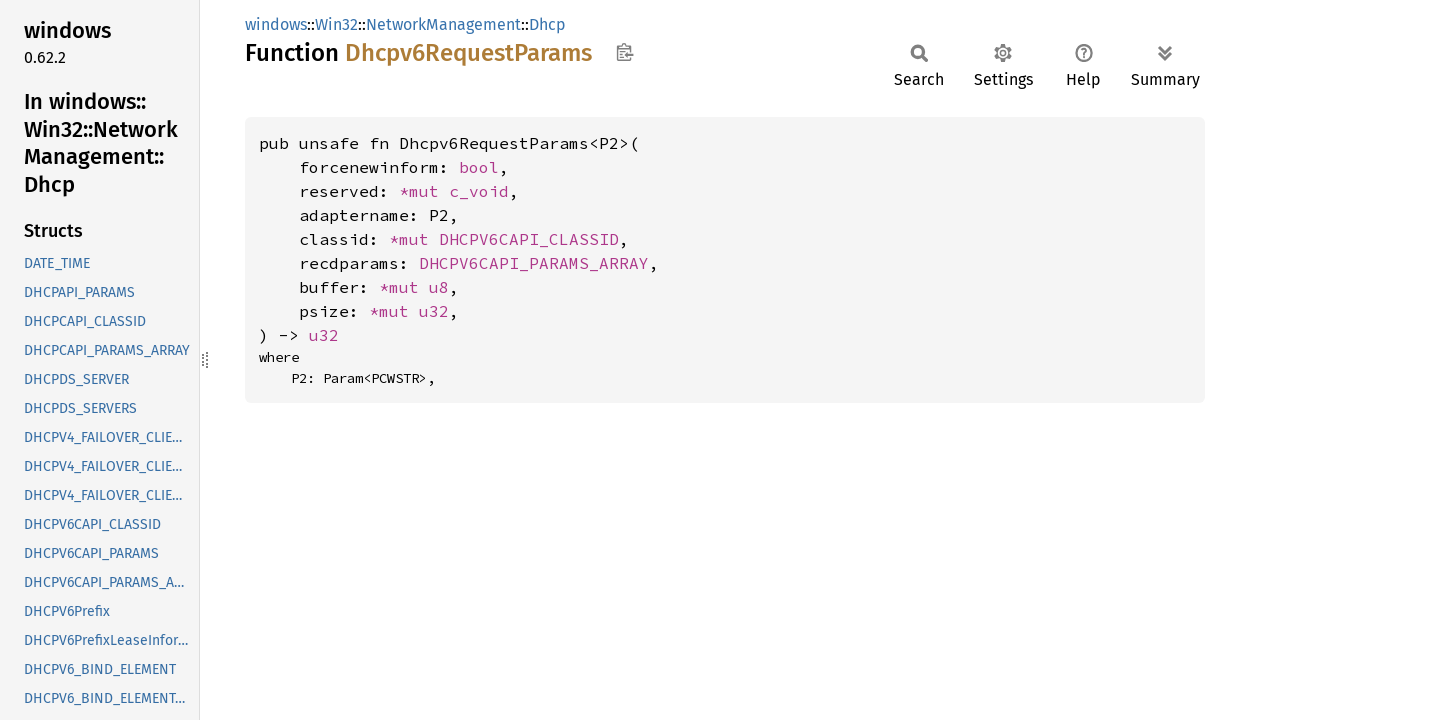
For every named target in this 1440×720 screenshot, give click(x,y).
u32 (434, 311)
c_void (479, 191)
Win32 (336, 24)
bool (479, 167)
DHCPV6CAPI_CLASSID (529, 239)
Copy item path (624, 52)
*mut (424, 191)
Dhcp (547, 24)
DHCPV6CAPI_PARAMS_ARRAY (534, 263)
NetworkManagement (443, 24)
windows (276, 24)
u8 (439, 287)
